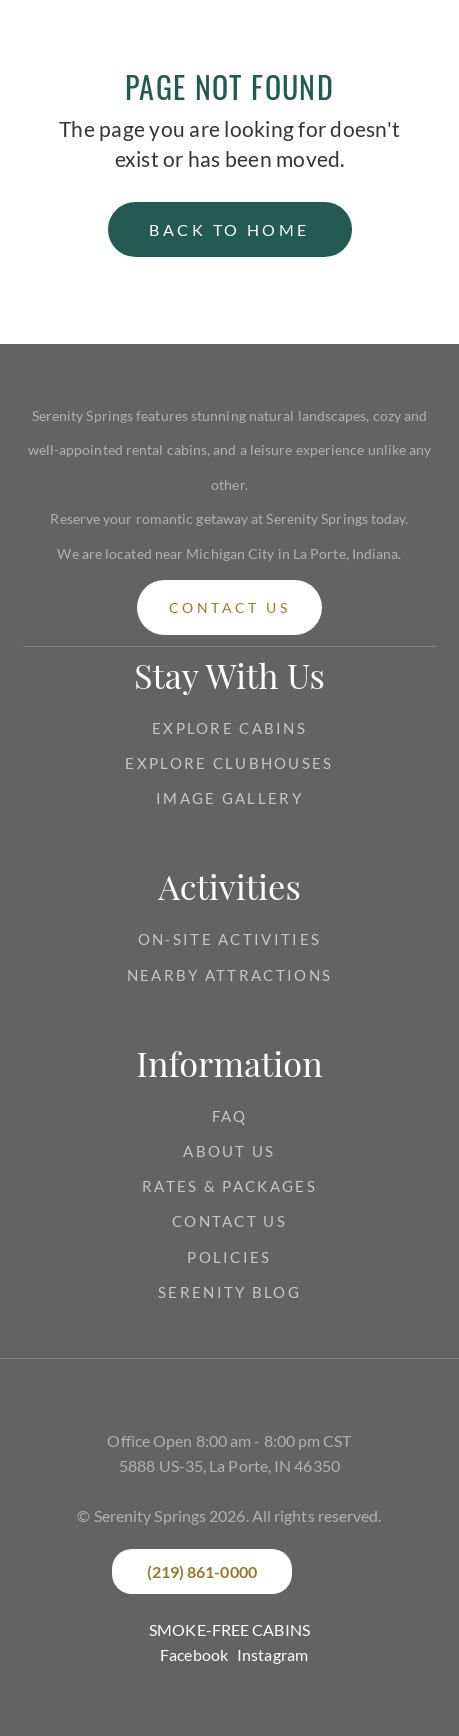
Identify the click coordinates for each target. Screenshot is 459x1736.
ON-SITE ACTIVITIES (229, 939)
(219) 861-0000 (202, 1571)
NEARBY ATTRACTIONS (229, 975)
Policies (229, 1257)
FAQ (230, 1116)
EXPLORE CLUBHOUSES (229, 763)
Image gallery (229, 798)
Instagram (272, 1654)
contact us (229, 607)
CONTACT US (229, 1221)
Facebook (194, 1654)
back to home (229, 229)
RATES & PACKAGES (229, 1186)
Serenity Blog (229, 1292)
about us (229, 1151)
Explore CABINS (229, 728)
